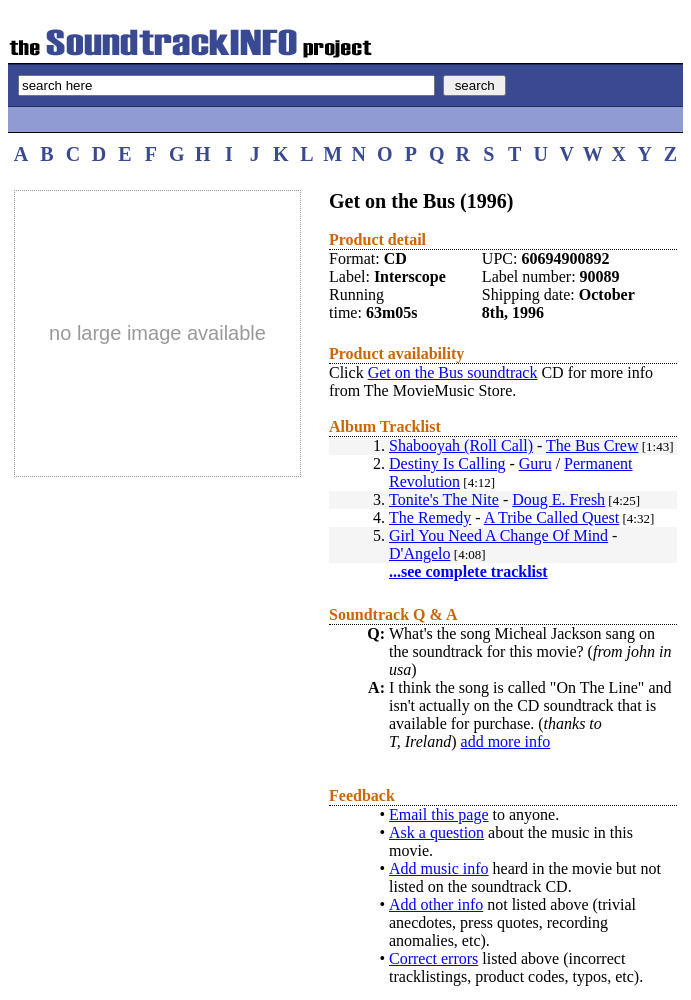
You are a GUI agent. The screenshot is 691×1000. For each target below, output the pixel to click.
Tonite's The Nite (444, 499)
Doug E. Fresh (558, 499)
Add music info (439, 868)
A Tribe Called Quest (552, 517)
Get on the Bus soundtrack (453, 372)
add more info (506, 741)
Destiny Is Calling (447, 463)
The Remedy (430, 517)
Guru (535, 463)
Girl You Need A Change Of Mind (498, 535)
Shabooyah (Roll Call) (461, 445)
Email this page (439, 814)
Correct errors (433, 958)
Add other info (436, 904)
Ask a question (436, 832)
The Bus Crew (592, 445)
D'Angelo (420, 553)
